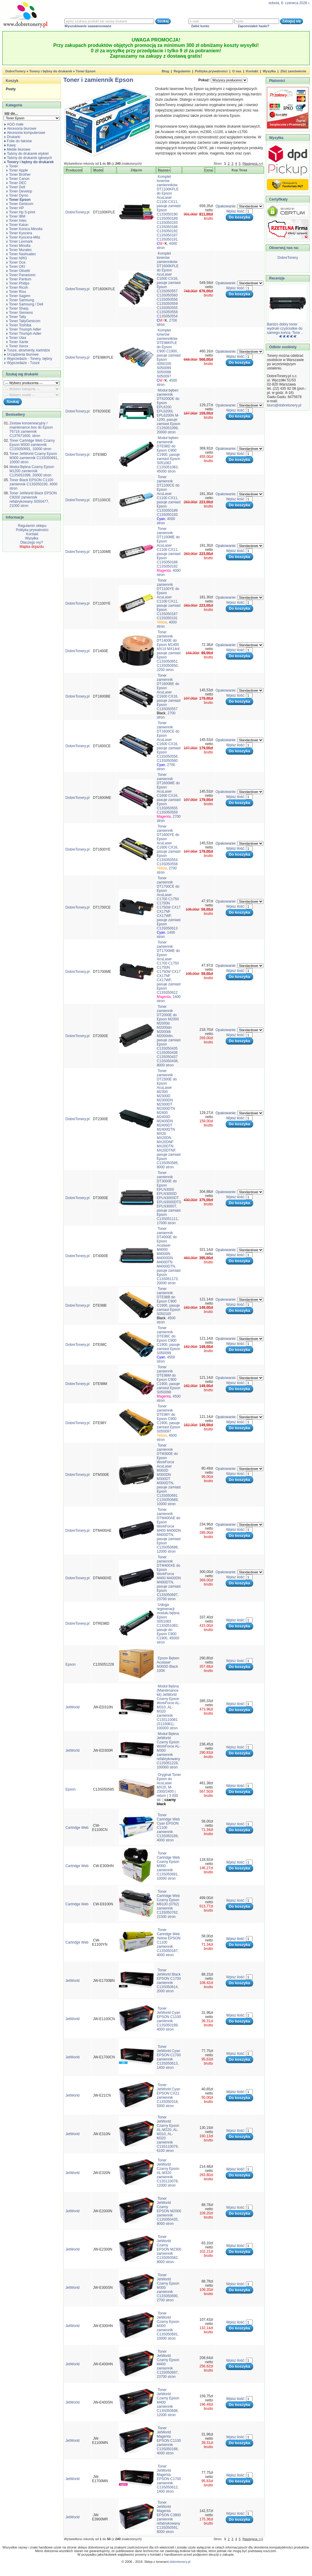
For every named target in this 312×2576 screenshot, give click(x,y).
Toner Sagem (18, 296)
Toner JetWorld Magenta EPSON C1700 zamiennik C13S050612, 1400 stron (169, 2479)
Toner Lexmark (20, 241)
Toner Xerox (17, 346)
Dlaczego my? (31, 542)
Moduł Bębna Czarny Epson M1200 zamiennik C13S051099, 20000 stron (32, 471)
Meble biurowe (17, 149)
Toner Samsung (20, 300)
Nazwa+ (164, 170)
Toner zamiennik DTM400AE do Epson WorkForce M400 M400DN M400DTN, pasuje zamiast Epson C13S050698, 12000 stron (169, 1531)
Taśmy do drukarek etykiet (26, 154)
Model (98, 170)
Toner (12, 166)
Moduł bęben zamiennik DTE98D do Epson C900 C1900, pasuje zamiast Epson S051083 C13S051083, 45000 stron (168, 454)
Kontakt (252, 71)
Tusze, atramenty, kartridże (27, 350)
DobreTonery (287, 258)
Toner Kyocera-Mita (23, 237)
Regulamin (181, 71)
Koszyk (12, 81)
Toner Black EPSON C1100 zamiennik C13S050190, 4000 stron (34, 484)
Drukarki (12, 137)
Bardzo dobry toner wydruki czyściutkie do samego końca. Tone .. (285, 328)
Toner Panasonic (21, 275)
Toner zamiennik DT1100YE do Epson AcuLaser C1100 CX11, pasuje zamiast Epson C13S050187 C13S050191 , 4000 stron (169, 603)
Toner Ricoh (17, 287)
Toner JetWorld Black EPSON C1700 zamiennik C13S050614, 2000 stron (169, 1980)
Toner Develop (19, 191)
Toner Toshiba (19, 325)
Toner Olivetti (18, 271)
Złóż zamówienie (293, 71)
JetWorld (72, 1707)
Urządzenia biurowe (21, 354)
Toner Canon (18, 179)
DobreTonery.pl (77, 212)
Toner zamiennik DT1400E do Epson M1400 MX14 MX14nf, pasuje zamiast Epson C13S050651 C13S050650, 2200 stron (169, 651)
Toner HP (15, 208)
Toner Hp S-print (21, 212)
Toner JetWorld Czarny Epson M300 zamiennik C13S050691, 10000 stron (34, 458)
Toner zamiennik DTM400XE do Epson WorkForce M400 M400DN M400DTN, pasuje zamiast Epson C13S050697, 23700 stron (169, 1578)
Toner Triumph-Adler (24, 333)
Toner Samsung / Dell (25, 304)
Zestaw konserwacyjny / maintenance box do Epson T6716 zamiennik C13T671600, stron (31, 429)
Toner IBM (16, 216)
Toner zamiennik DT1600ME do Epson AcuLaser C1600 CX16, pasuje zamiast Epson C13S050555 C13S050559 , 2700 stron (169, 798)
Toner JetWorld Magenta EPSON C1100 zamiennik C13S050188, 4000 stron (169, 2440)
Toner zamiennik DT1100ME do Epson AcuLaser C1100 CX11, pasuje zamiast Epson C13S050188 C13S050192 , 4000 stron (169, 552)
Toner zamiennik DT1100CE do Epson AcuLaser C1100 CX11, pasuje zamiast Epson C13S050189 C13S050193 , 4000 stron (169, 500)
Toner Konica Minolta (24, 229)
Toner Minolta (18, 246)
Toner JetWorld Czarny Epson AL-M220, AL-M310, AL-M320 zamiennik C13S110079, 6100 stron (168, 2134)
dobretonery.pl (180, 2561)
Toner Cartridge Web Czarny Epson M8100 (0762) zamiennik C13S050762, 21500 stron (168, 1904)
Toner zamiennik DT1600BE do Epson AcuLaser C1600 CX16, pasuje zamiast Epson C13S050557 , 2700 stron (169, 696)
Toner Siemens (20, 313)
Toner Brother (19, 174)
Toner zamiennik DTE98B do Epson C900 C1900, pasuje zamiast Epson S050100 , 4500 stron (168, 1305)
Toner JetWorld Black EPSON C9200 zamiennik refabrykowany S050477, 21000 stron (33, 499)
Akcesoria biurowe (20, 128)
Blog (165, 71)
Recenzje (276, 278)
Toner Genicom (20, 204)
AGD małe (13, 124)
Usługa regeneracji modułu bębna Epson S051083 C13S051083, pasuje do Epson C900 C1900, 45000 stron (168, 1623)
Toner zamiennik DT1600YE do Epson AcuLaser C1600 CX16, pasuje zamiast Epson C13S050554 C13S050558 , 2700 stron (169, 849)
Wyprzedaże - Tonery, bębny (28, 359)
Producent (74, 170)
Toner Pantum (19, 279)
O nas (237, 71)
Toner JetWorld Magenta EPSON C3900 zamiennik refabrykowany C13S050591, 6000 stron (169, 2517)
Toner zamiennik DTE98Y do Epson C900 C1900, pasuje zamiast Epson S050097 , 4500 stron (168, 1423)
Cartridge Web (76, 1828)
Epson (70, 1664)
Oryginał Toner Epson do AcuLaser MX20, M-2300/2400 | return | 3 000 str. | (169, 1789)
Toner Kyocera (19, 233)
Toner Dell (16, 187)
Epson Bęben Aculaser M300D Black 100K (168, 1664)
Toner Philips (18, 283)
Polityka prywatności (211, 71)
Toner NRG (17, 258)
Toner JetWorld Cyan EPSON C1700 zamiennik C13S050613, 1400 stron (169, 2057)
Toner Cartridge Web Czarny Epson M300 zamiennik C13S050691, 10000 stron (32, 444)
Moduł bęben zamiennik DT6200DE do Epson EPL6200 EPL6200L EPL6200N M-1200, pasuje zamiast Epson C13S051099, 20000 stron (168, 411)
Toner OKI (16, 267)
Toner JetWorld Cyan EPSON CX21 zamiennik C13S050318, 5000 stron (168, 2095)
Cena (209, 170)
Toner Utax (16, 338)
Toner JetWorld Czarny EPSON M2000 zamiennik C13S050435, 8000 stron (169, 2211)
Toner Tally (16, 317)
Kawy (10, 145)
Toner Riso (16, 292)
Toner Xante (17, 342)
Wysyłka (269, 71)
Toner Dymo (17, 195)
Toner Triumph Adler (24, 329)
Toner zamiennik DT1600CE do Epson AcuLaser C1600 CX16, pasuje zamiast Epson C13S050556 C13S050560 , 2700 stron (169, 746)
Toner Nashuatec (21, 254)
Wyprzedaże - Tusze (21, 363)
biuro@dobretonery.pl (284, 405)
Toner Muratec (19, 250)
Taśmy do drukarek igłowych (28, 158)
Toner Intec (17, 220)
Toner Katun (17, 225)
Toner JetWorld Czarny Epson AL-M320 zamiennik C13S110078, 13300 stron (168, 2172)
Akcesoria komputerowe (24, 133)
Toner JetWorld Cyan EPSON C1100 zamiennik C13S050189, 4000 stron (169, 2018)
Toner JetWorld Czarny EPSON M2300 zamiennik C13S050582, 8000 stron (169, 2249)
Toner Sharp (17, 308)
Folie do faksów (18, 141)
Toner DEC (17, 183)
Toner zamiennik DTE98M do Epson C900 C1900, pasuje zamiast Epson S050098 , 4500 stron (169, 1384)
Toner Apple (17, 170)
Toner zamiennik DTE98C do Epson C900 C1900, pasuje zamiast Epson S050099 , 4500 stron (168, 1344)
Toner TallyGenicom (23, 321)
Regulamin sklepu (32, 526)
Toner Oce (16, 262)
